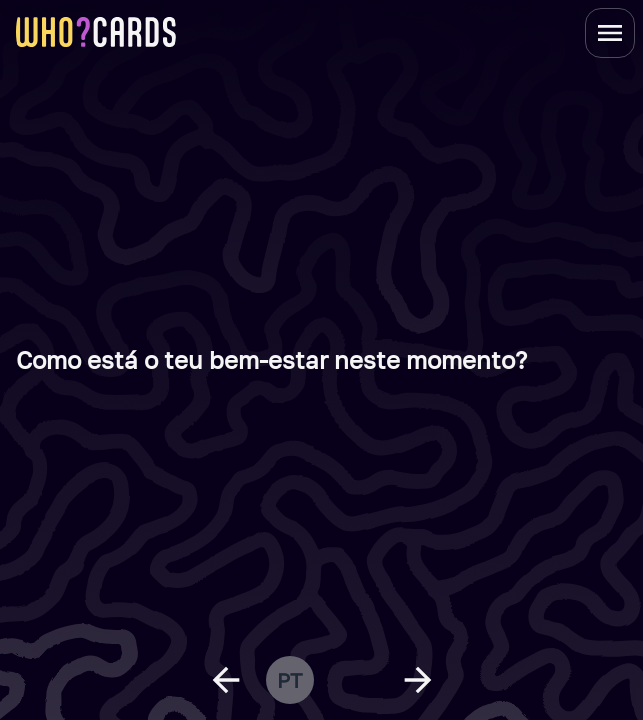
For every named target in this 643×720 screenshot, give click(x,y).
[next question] (418, 680)
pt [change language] (289, 680)
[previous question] (226, 680)
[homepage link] (96, 32)
